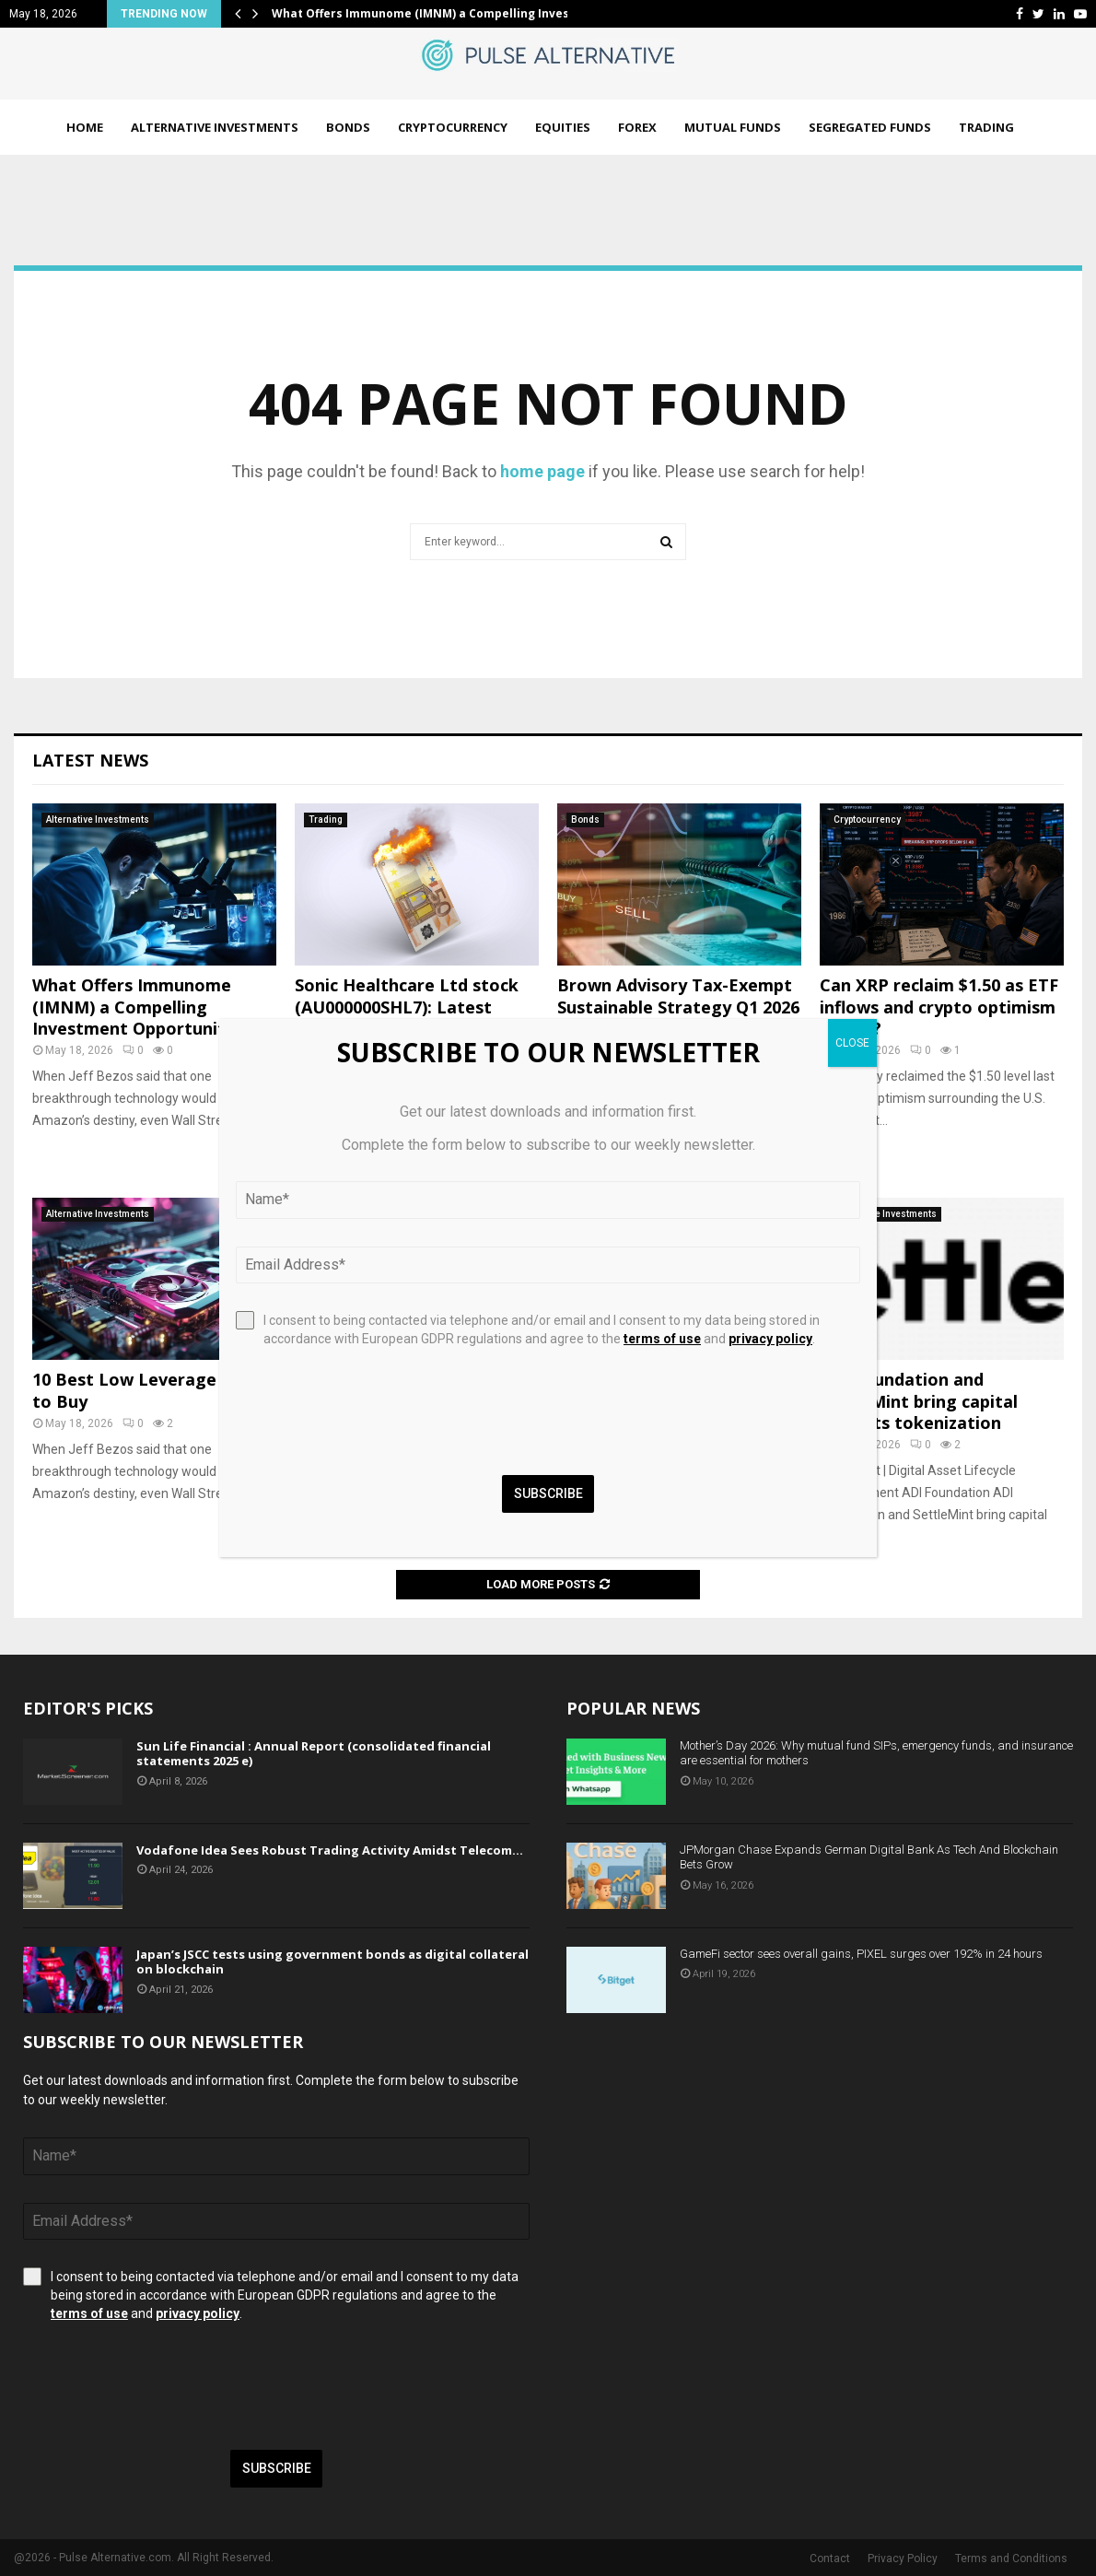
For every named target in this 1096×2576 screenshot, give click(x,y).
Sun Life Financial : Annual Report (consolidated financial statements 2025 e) (313, 1754)
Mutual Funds (732, 127)
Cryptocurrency (452, 127)
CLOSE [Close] (852, 1042)
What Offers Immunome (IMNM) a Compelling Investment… (443, 13)
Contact (830, 2558)
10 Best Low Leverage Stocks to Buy (154, 1389)
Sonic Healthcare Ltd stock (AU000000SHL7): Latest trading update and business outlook (412, 1017)
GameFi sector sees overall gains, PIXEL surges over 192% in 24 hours (861, 1954)
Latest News (90, 760)
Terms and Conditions (1011, 2558)
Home (84, 127)
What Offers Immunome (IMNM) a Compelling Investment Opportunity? (137, 1006)
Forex (637, 127)
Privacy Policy (903, 2558)
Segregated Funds (870, 127)
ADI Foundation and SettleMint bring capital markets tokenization (919, 1401)
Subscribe (276, 2468)
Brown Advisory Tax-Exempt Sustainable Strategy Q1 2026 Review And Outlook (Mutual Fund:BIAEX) (678, 1017)
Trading (986, 127)
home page (542, 471)
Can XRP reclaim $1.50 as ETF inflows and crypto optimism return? (939, 1006)
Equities (562, 127)
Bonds (348, 127)
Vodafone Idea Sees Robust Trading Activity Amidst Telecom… (329, 1850)
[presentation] (163, 2386)
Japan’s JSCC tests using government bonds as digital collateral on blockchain (332, 1962)
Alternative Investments (214, 127)
